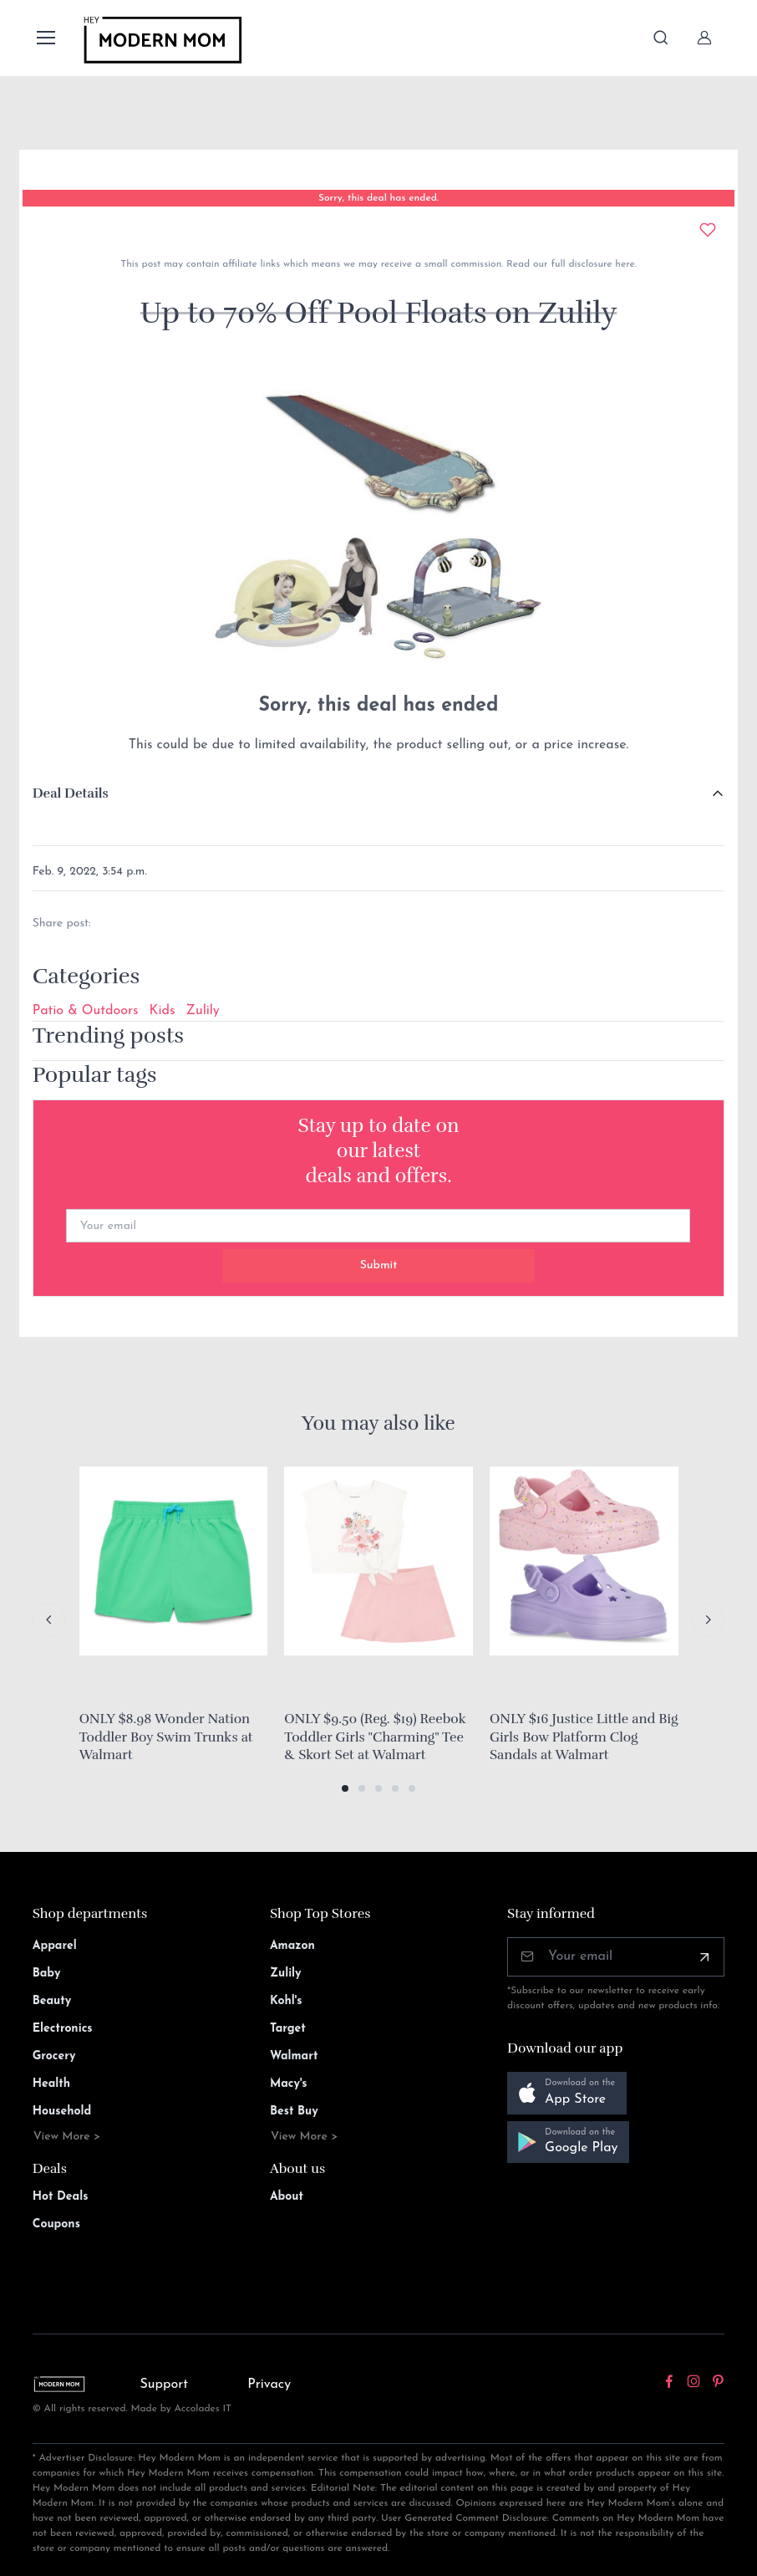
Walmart (294, 2056)
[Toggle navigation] (45, 38)
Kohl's (286, 2001)
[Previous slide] (49, 1619)
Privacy (269, 2384)
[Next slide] (707, 1619)
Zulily (203, 1011)
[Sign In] (704, 38)
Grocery (54, 2056)
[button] (345, 1788)
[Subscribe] (704, 1957)
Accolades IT (203, 2409)
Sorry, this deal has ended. (378, 198)
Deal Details (71, 793)
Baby (47, 1973)
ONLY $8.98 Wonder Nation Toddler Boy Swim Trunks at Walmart (166, 1737)
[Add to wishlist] (707, 230)
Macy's (288, 2084)
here (623, 264)
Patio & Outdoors (86, 1011)
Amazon (292, 1946)
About (286, 2197)
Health (51, 2084)
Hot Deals (61, 2197)
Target (288, 2029)
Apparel (55, 1946)
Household (62, 2111)
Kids (162, 1011)
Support (164, 2384)
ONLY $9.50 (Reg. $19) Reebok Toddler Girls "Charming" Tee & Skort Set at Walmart (374, 1737)
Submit (379, 1265)
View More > (67, 2136)
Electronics (63, 2029)
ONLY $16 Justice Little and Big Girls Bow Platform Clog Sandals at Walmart (584, 1737)
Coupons (56, 2224)
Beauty (52, 2001)
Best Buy (294, 2111)
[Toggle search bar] (661, 38)
